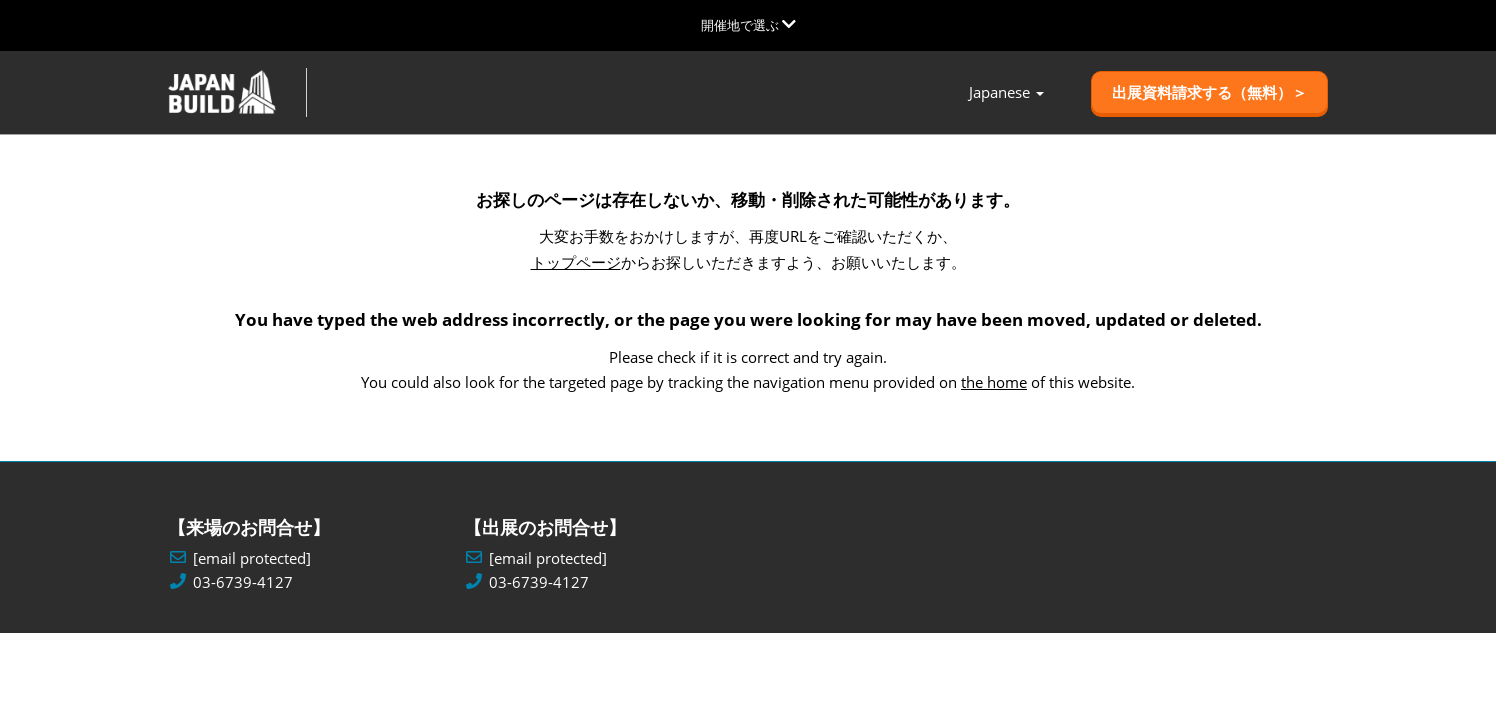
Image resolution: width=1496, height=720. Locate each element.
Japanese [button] (1006, 93)
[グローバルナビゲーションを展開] (748, 25)
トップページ (576, 262)
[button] (1209, 93)
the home (994, 382)
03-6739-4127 (243, 582)
